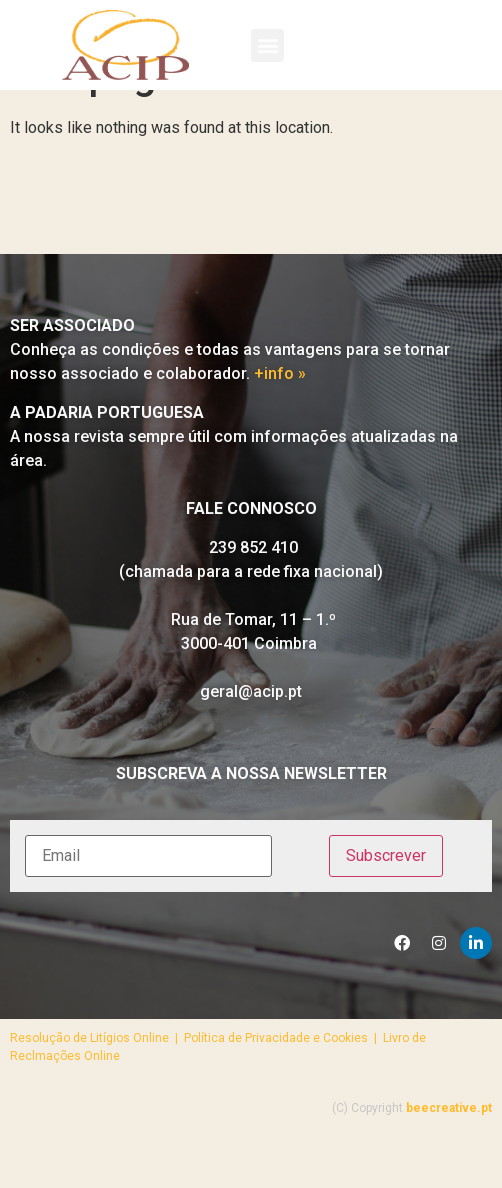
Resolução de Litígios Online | (97, 1084)
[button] (267, 45)
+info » (280, 419)
